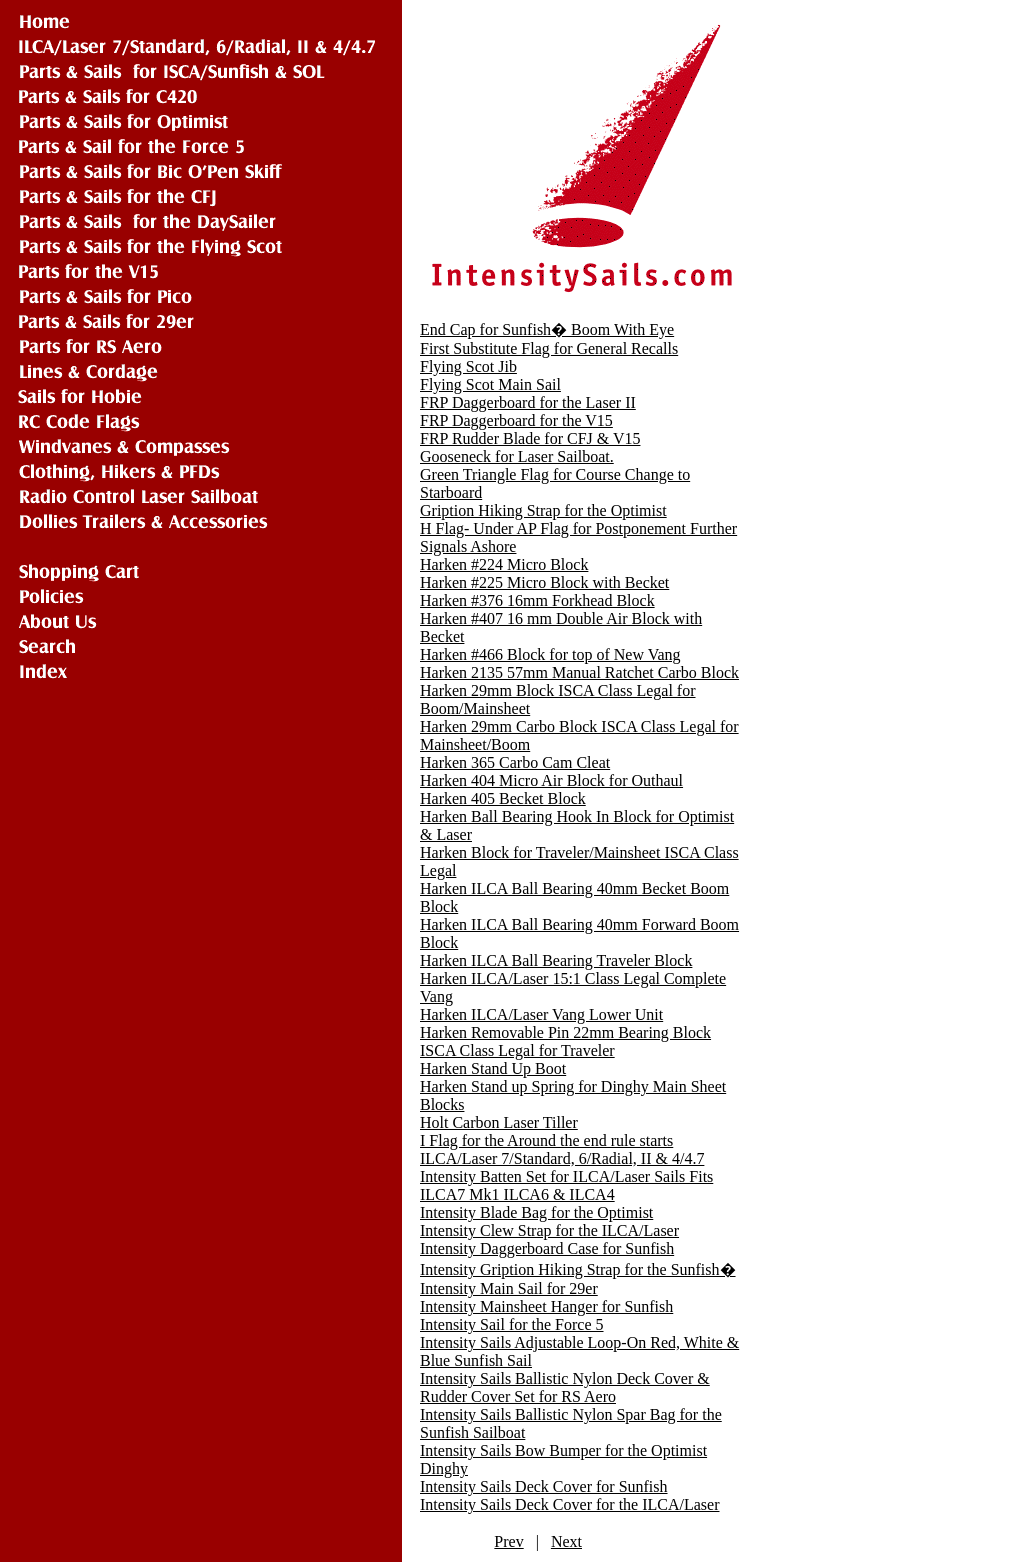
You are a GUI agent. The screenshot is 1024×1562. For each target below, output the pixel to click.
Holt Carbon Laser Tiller (499, 1122)
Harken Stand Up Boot (493, 1068)
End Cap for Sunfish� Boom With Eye (547, 329)
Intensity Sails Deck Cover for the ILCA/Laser (569, 1504)
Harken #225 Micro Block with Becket (544, 582)
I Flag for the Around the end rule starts (546, 1140)
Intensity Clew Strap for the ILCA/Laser (549, 1230)
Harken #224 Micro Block (504, 564)
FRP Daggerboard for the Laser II (528, 402)
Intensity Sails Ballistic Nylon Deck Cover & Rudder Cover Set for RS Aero (565, 1387)
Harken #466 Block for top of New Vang (550, 654)
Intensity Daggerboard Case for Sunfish (547, 1248)
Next (566, 1541)
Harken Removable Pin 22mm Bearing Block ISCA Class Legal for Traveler (565, 1041)
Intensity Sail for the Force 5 (512, 1324)
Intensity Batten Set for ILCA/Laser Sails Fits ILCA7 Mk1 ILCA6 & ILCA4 (566, 1185)
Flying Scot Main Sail (490, 384)
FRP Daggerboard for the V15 (516, 420)
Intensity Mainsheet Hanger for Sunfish (546, 1306)
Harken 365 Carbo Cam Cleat (515, 762)
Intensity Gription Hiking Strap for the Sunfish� (578, 1269)
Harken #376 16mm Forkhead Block (537, 600)
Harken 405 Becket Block (503, 798)
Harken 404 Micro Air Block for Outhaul (551, 780)
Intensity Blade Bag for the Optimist (536, 1212)
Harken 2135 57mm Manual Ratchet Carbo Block (579, 672)
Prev (508, 1541)
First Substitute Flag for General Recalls (549, 348)
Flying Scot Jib (468, 366)
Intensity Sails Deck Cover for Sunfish (544, 1486)
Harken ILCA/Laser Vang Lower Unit (541, 1014)
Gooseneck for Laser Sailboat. (517, 456)
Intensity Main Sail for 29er (509, 1288)
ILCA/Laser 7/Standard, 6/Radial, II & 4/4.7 (562, 1158)
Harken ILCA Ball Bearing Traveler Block (556, 960)
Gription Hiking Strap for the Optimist (543, 510)
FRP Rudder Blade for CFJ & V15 (530, 438)
